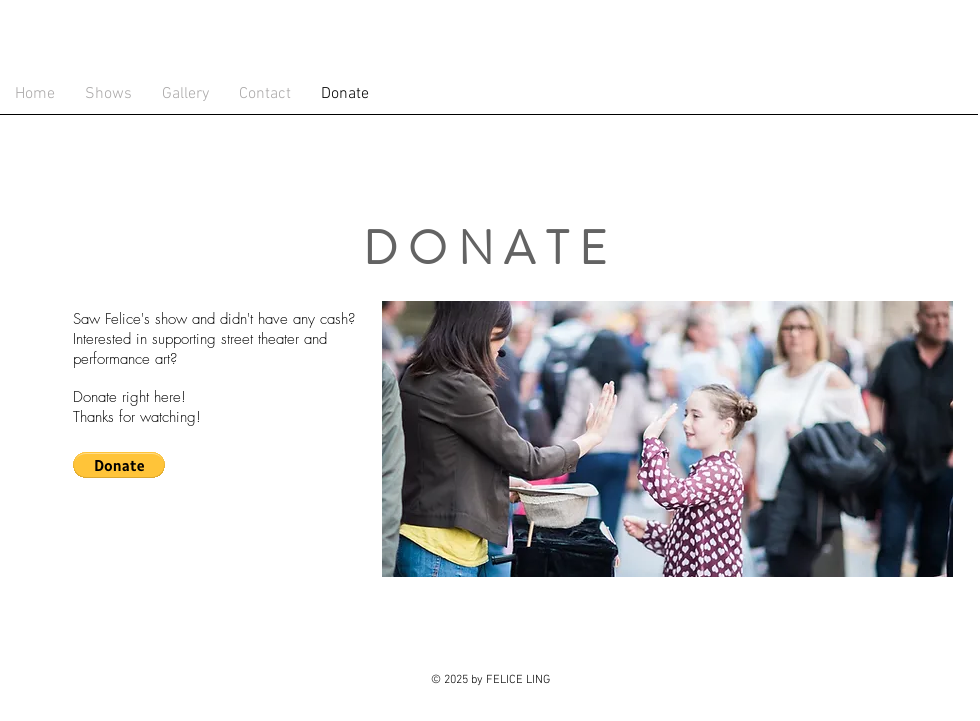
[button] (119, 465)
